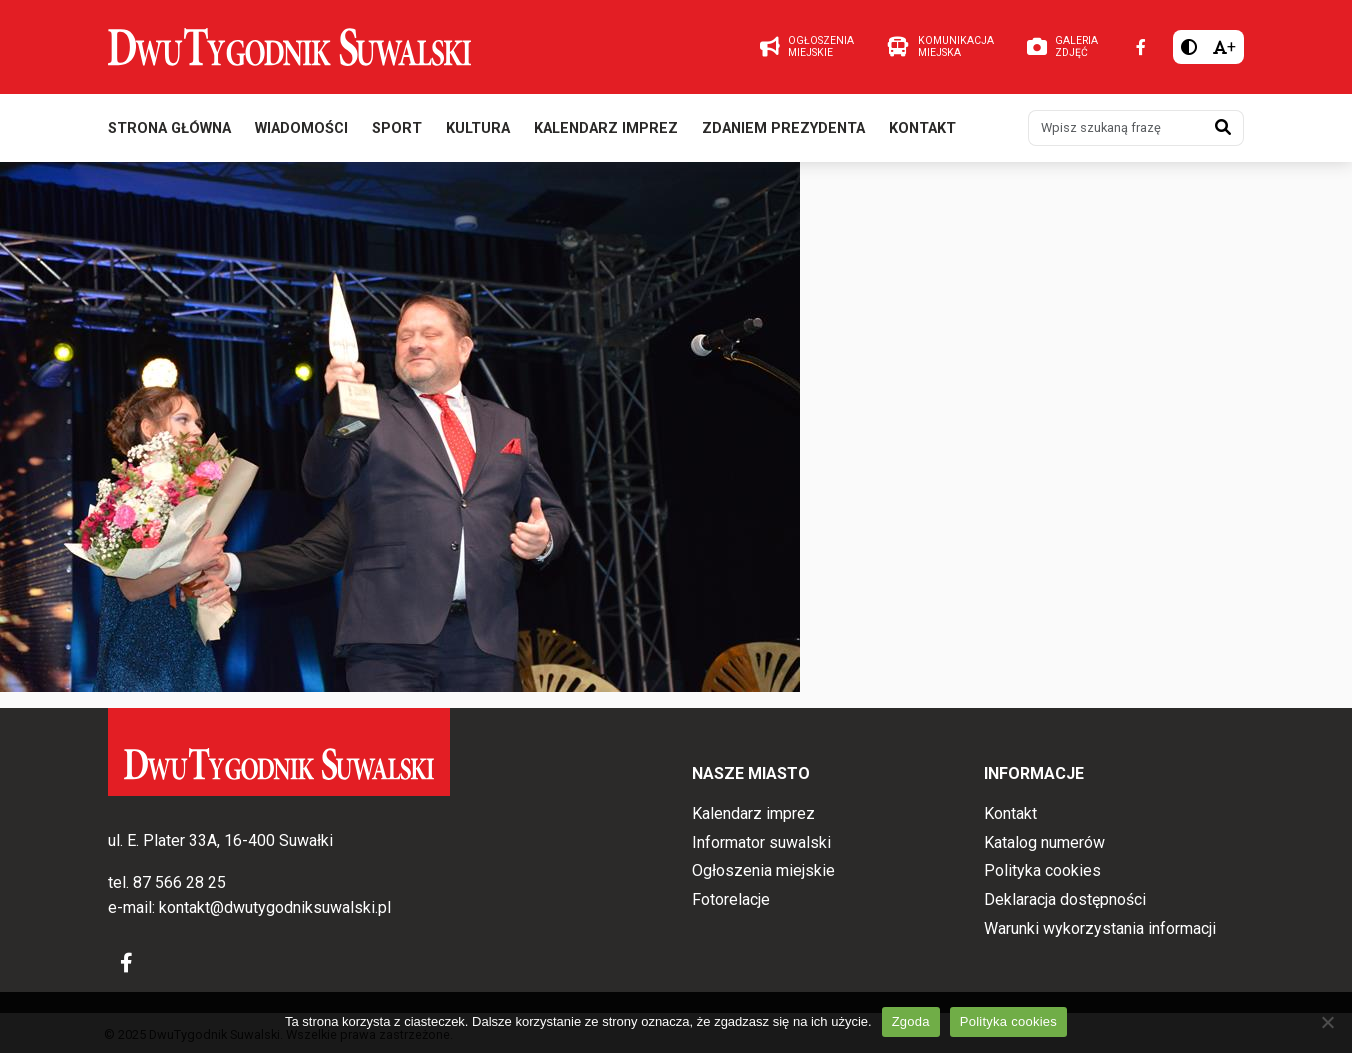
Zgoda (911, 1021)
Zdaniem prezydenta (783, 128)
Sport (397, 128)
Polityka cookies (1042, 870)
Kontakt (922, 128)
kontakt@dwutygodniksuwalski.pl (275, 907)
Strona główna (169, 128)
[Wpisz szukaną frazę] (1116, 128)
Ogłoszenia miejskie (763, 870)
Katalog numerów (1044, 842)
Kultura (478, 128)
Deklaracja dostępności (1065, 899)
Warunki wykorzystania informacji (1100, 928)
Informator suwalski (761, 842)
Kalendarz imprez (606, 128)
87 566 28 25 (179, 882)
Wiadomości (301, 128)
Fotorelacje (731, 899)
